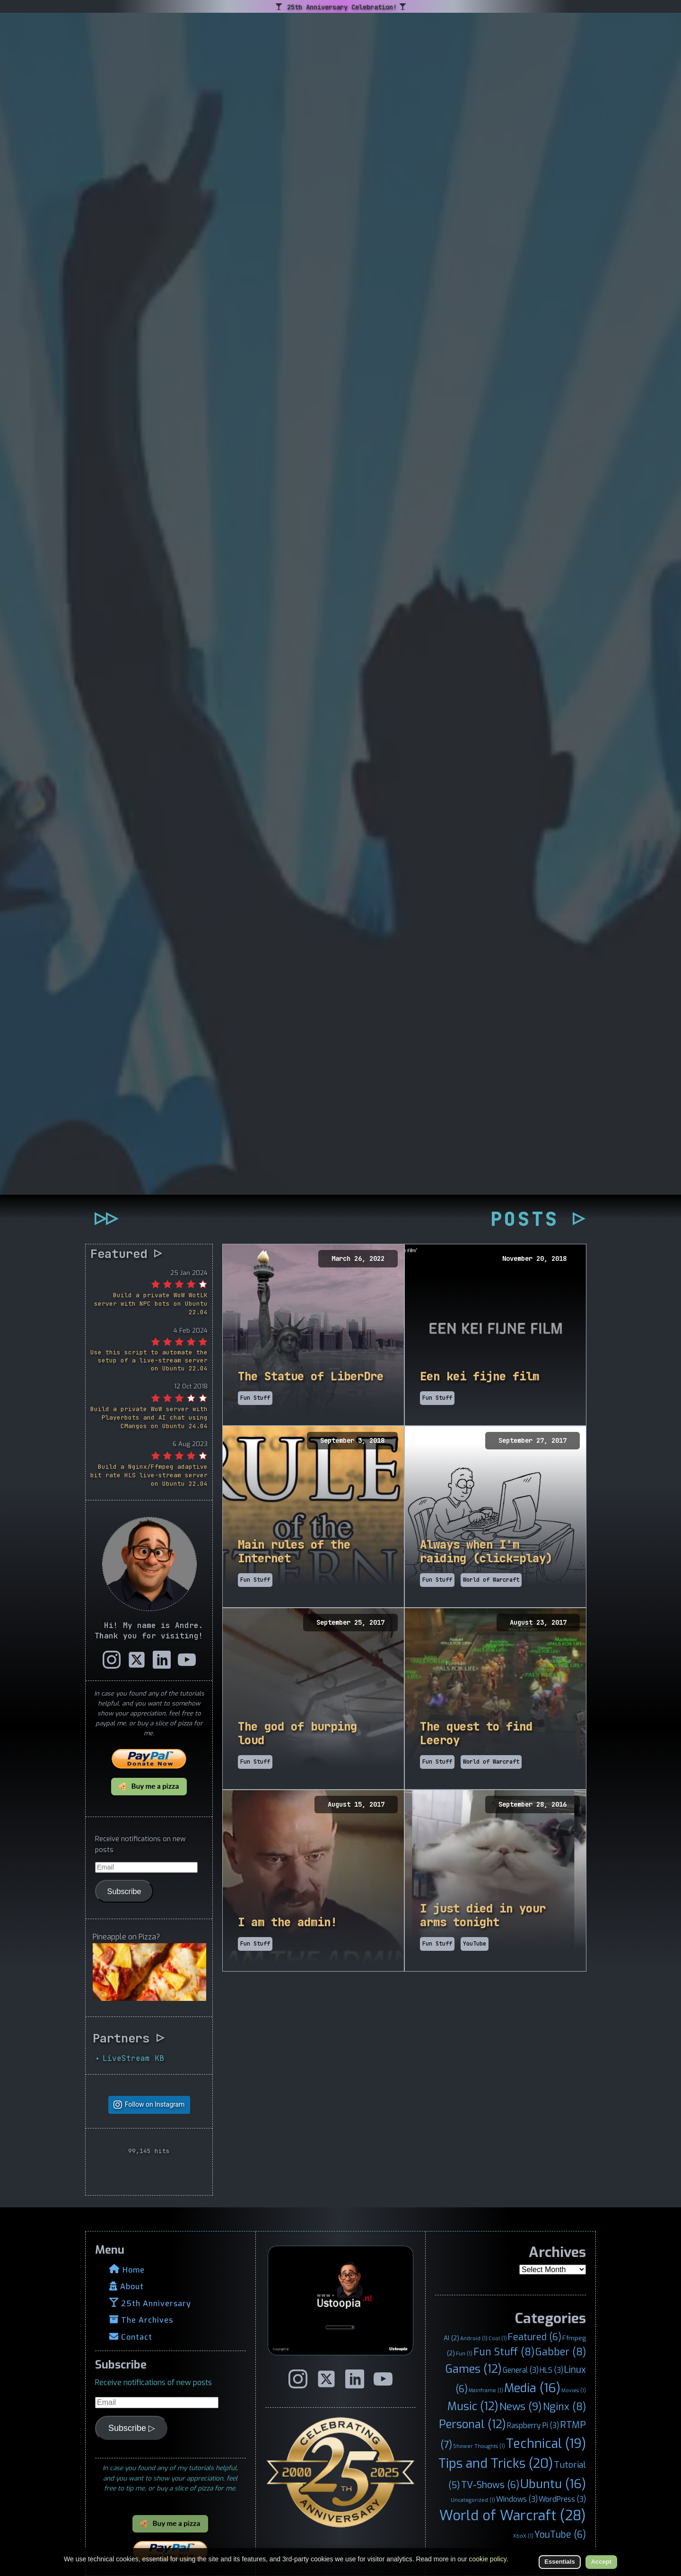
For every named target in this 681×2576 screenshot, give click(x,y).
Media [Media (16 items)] (532, 2388)
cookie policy (487, 2559)
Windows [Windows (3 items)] (517, 2499)
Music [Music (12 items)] (472, 2406)
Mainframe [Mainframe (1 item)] (486, 2390)
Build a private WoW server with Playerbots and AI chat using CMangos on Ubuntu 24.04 (149, 1417)
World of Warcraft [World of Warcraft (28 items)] (512, 2516)
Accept (601, 2561)
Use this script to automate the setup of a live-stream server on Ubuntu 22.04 (149, 1360)
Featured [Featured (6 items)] (534, 2337)
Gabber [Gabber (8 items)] (560, 2352)
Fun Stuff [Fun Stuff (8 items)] (503, 2352)
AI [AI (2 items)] (451, 2338)
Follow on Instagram (155, 2104)
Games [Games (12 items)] (473, 2369)
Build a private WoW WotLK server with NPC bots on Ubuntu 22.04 (151, 1303)
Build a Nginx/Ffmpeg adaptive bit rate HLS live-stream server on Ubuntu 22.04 (149, 1475)
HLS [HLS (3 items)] (551, 2370)
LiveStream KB (133, 2058)
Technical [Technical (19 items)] (546, 2443)
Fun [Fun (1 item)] (464, 2353)
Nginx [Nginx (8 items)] (564, 2406)
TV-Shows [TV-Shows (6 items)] (490, 2485)
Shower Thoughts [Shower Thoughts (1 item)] (479, 2446)
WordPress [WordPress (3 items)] (562, 2499)
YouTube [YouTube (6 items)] (560, 2534)
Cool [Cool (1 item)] (498, 2338)
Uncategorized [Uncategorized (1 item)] (473, 2500)
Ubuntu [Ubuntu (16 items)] (553, 2484)
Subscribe (124, 1891)
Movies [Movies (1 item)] (573, 2390)
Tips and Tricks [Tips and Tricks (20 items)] (495, 2463)
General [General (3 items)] (521, 2370)
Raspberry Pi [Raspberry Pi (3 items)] (533, 2425)
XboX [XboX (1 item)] (523, 2536)
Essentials (559, 2561)
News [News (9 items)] (520, 2406)
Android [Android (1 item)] (474, 2338)
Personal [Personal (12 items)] (472, 2424)
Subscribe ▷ (131, 2428)
